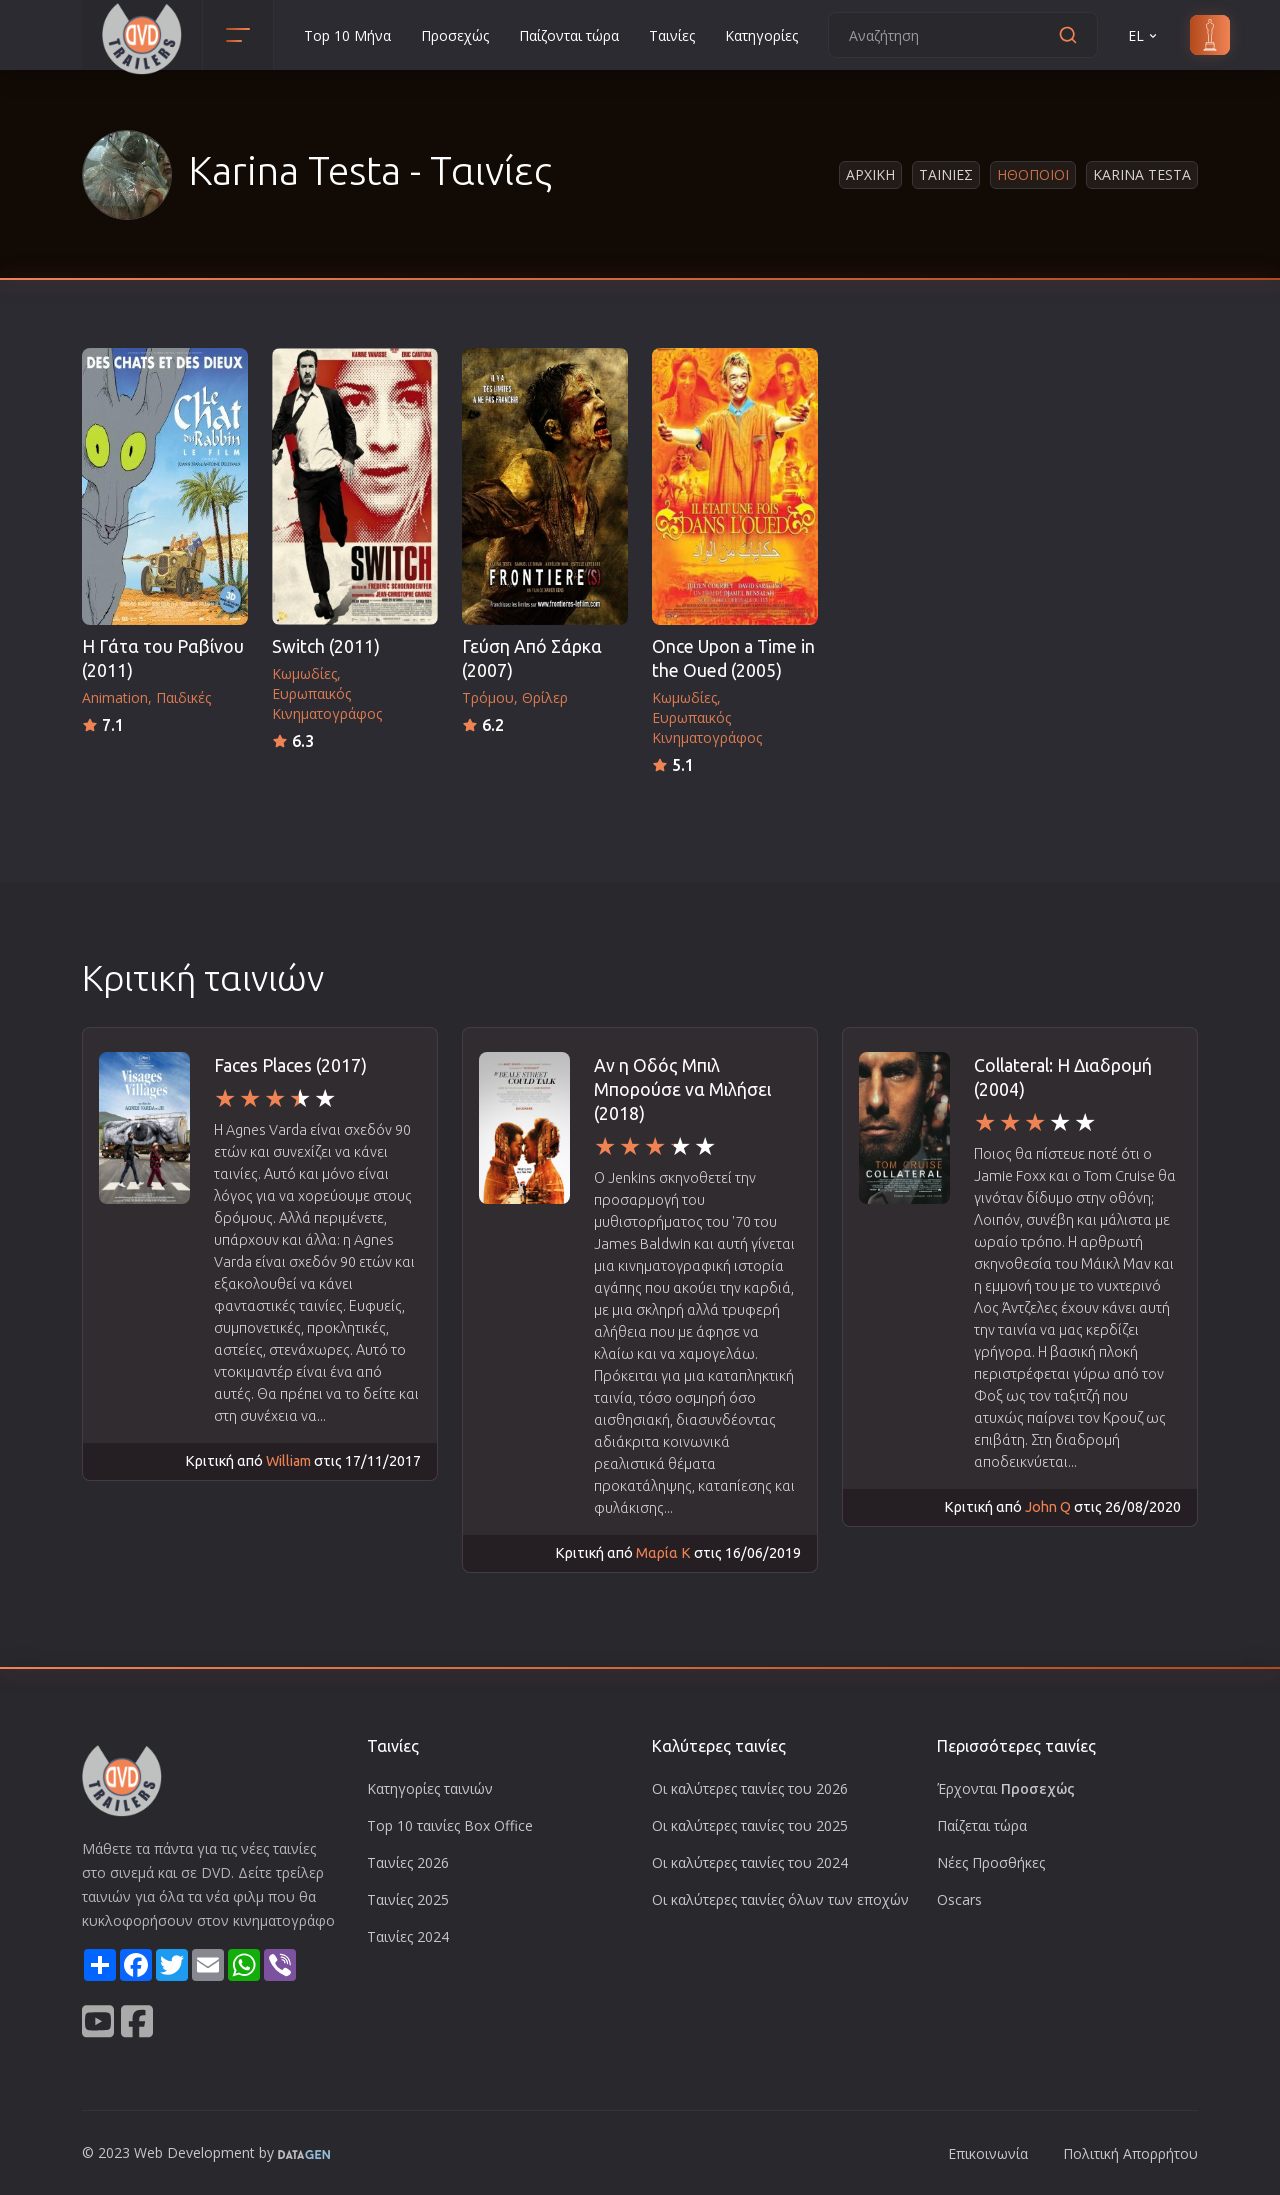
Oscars (959, 1899)
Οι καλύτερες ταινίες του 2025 (750, 1825)
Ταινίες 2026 (408, 1862)
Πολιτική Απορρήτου (1130, 2153)
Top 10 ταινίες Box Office (450, 1825)
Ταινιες (946, 174)
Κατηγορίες (761, 35)
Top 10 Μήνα (347, 35)
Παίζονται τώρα (569, 35)
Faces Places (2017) (290, 1065)
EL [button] (1144, 35)
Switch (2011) (326, 646)
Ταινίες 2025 (408, 1899)
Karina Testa (1142, 174)
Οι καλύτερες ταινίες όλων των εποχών (780, 1899)
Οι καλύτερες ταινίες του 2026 (750, 1788)
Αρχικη (870, 174)
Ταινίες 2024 (408, 1936)
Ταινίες (672, 35)
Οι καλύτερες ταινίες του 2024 (750, 1862)
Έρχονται (1006, 1788)
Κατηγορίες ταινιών (430, 1788)
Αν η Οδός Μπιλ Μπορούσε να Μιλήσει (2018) (682, 1089)
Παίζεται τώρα (982, 1825)
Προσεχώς (455, 35)
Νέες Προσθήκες (991, 1862)
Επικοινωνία (988, 2153)
